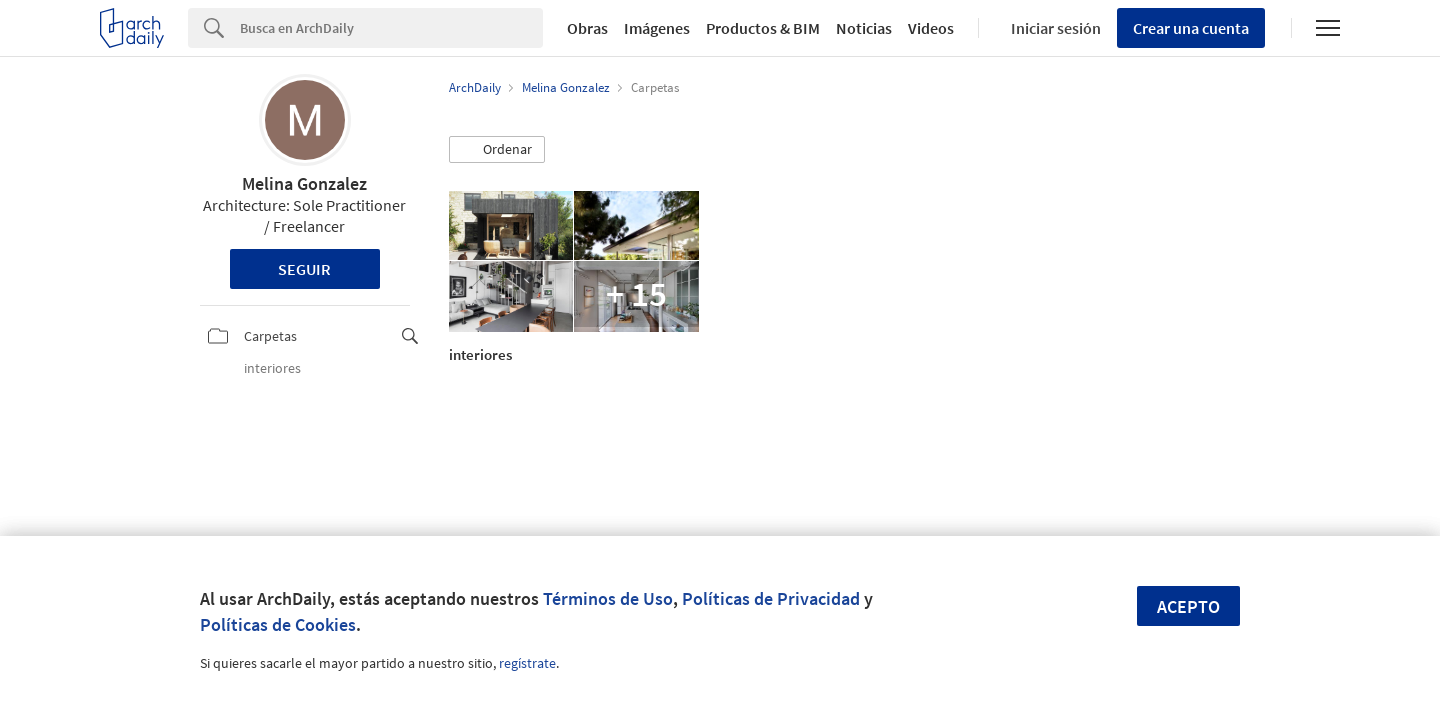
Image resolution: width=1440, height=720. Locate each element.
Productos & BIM (763, 28)
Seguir (304, 269)
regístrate (527, 663)
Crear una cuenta (1191, 28)
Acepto (1188, 606)
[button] (497, 150)
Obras (587, 28)
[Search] (391, 28)
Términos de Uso (608, 598)
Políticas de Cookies (278, 624)
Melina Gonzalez (304, 183)
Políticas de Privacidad (771, 598)
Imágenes (657, 28)
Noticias (864, 28)
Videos (931, 28)
